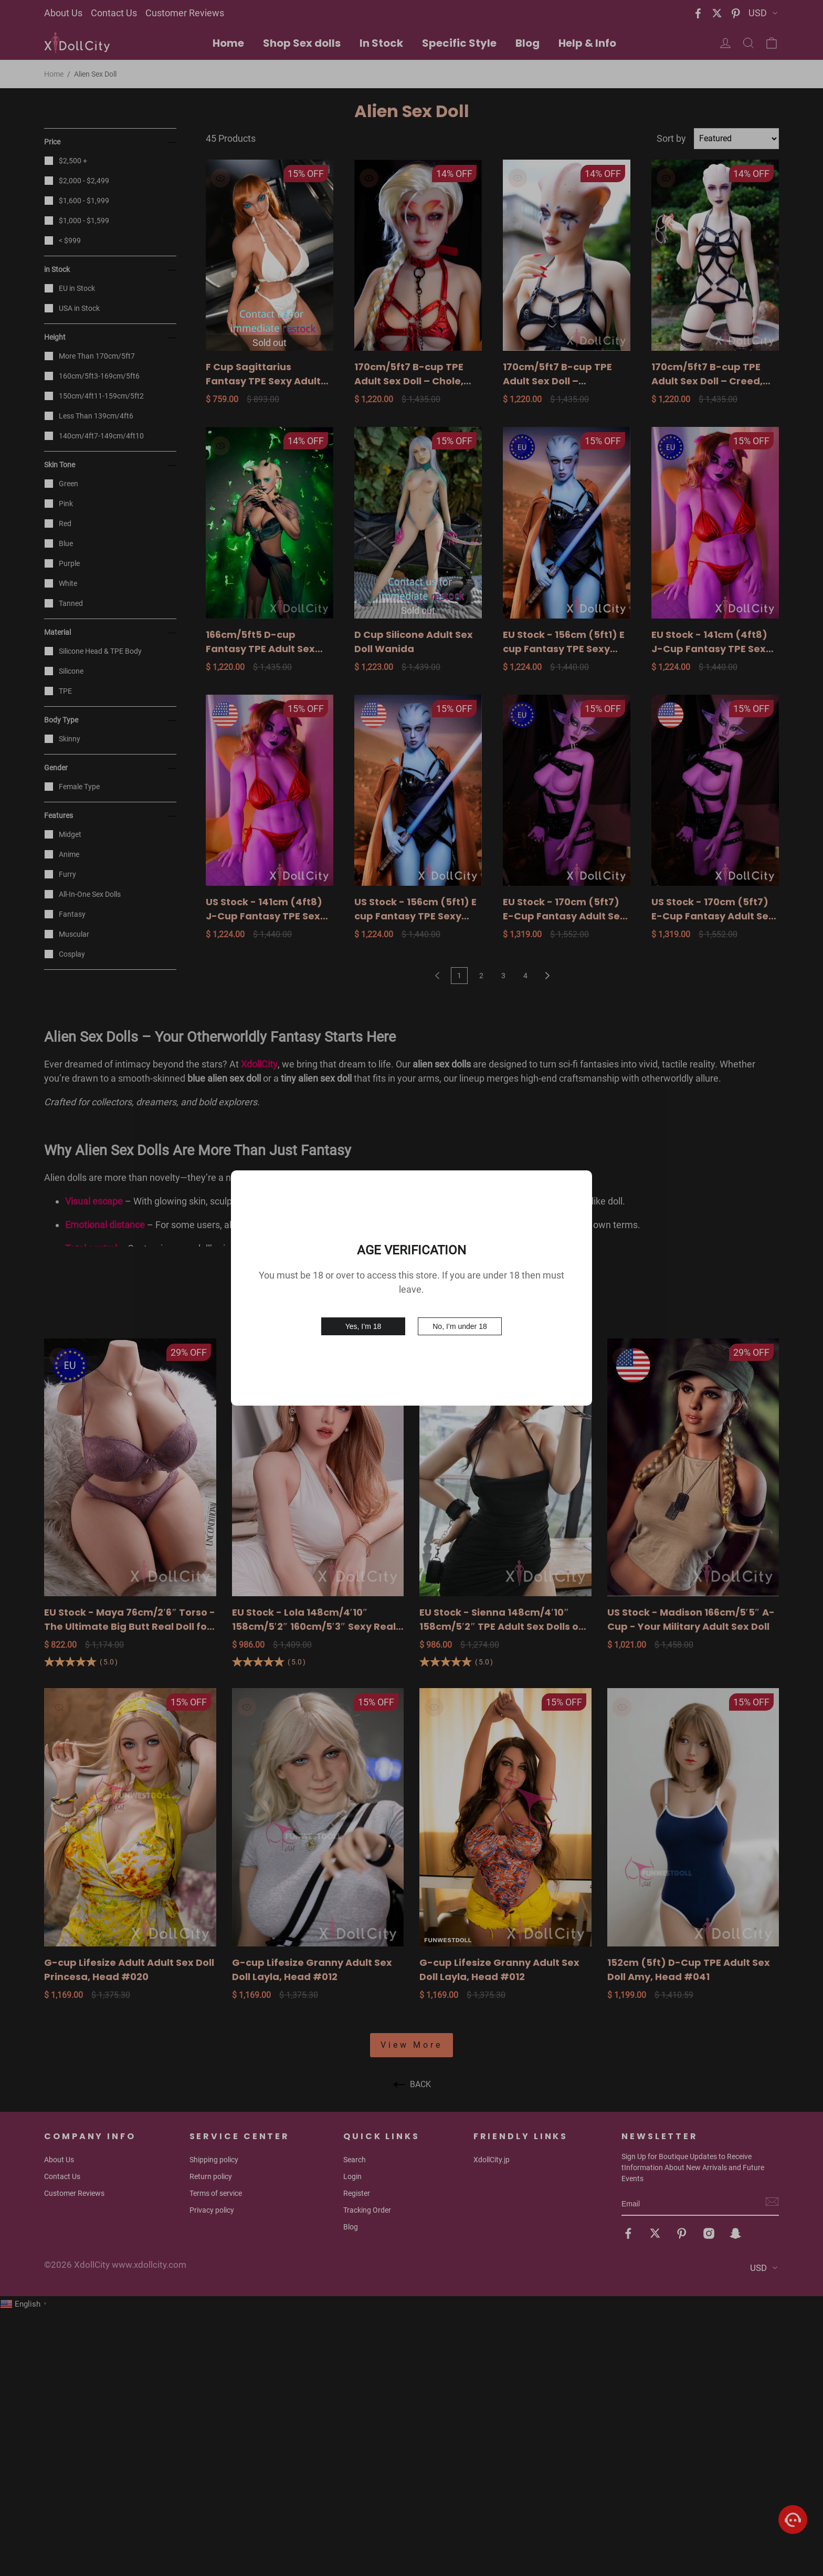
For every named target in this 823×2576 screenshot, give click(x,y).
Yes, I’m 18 (363, 1326)
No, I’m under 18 (459, 1326)
